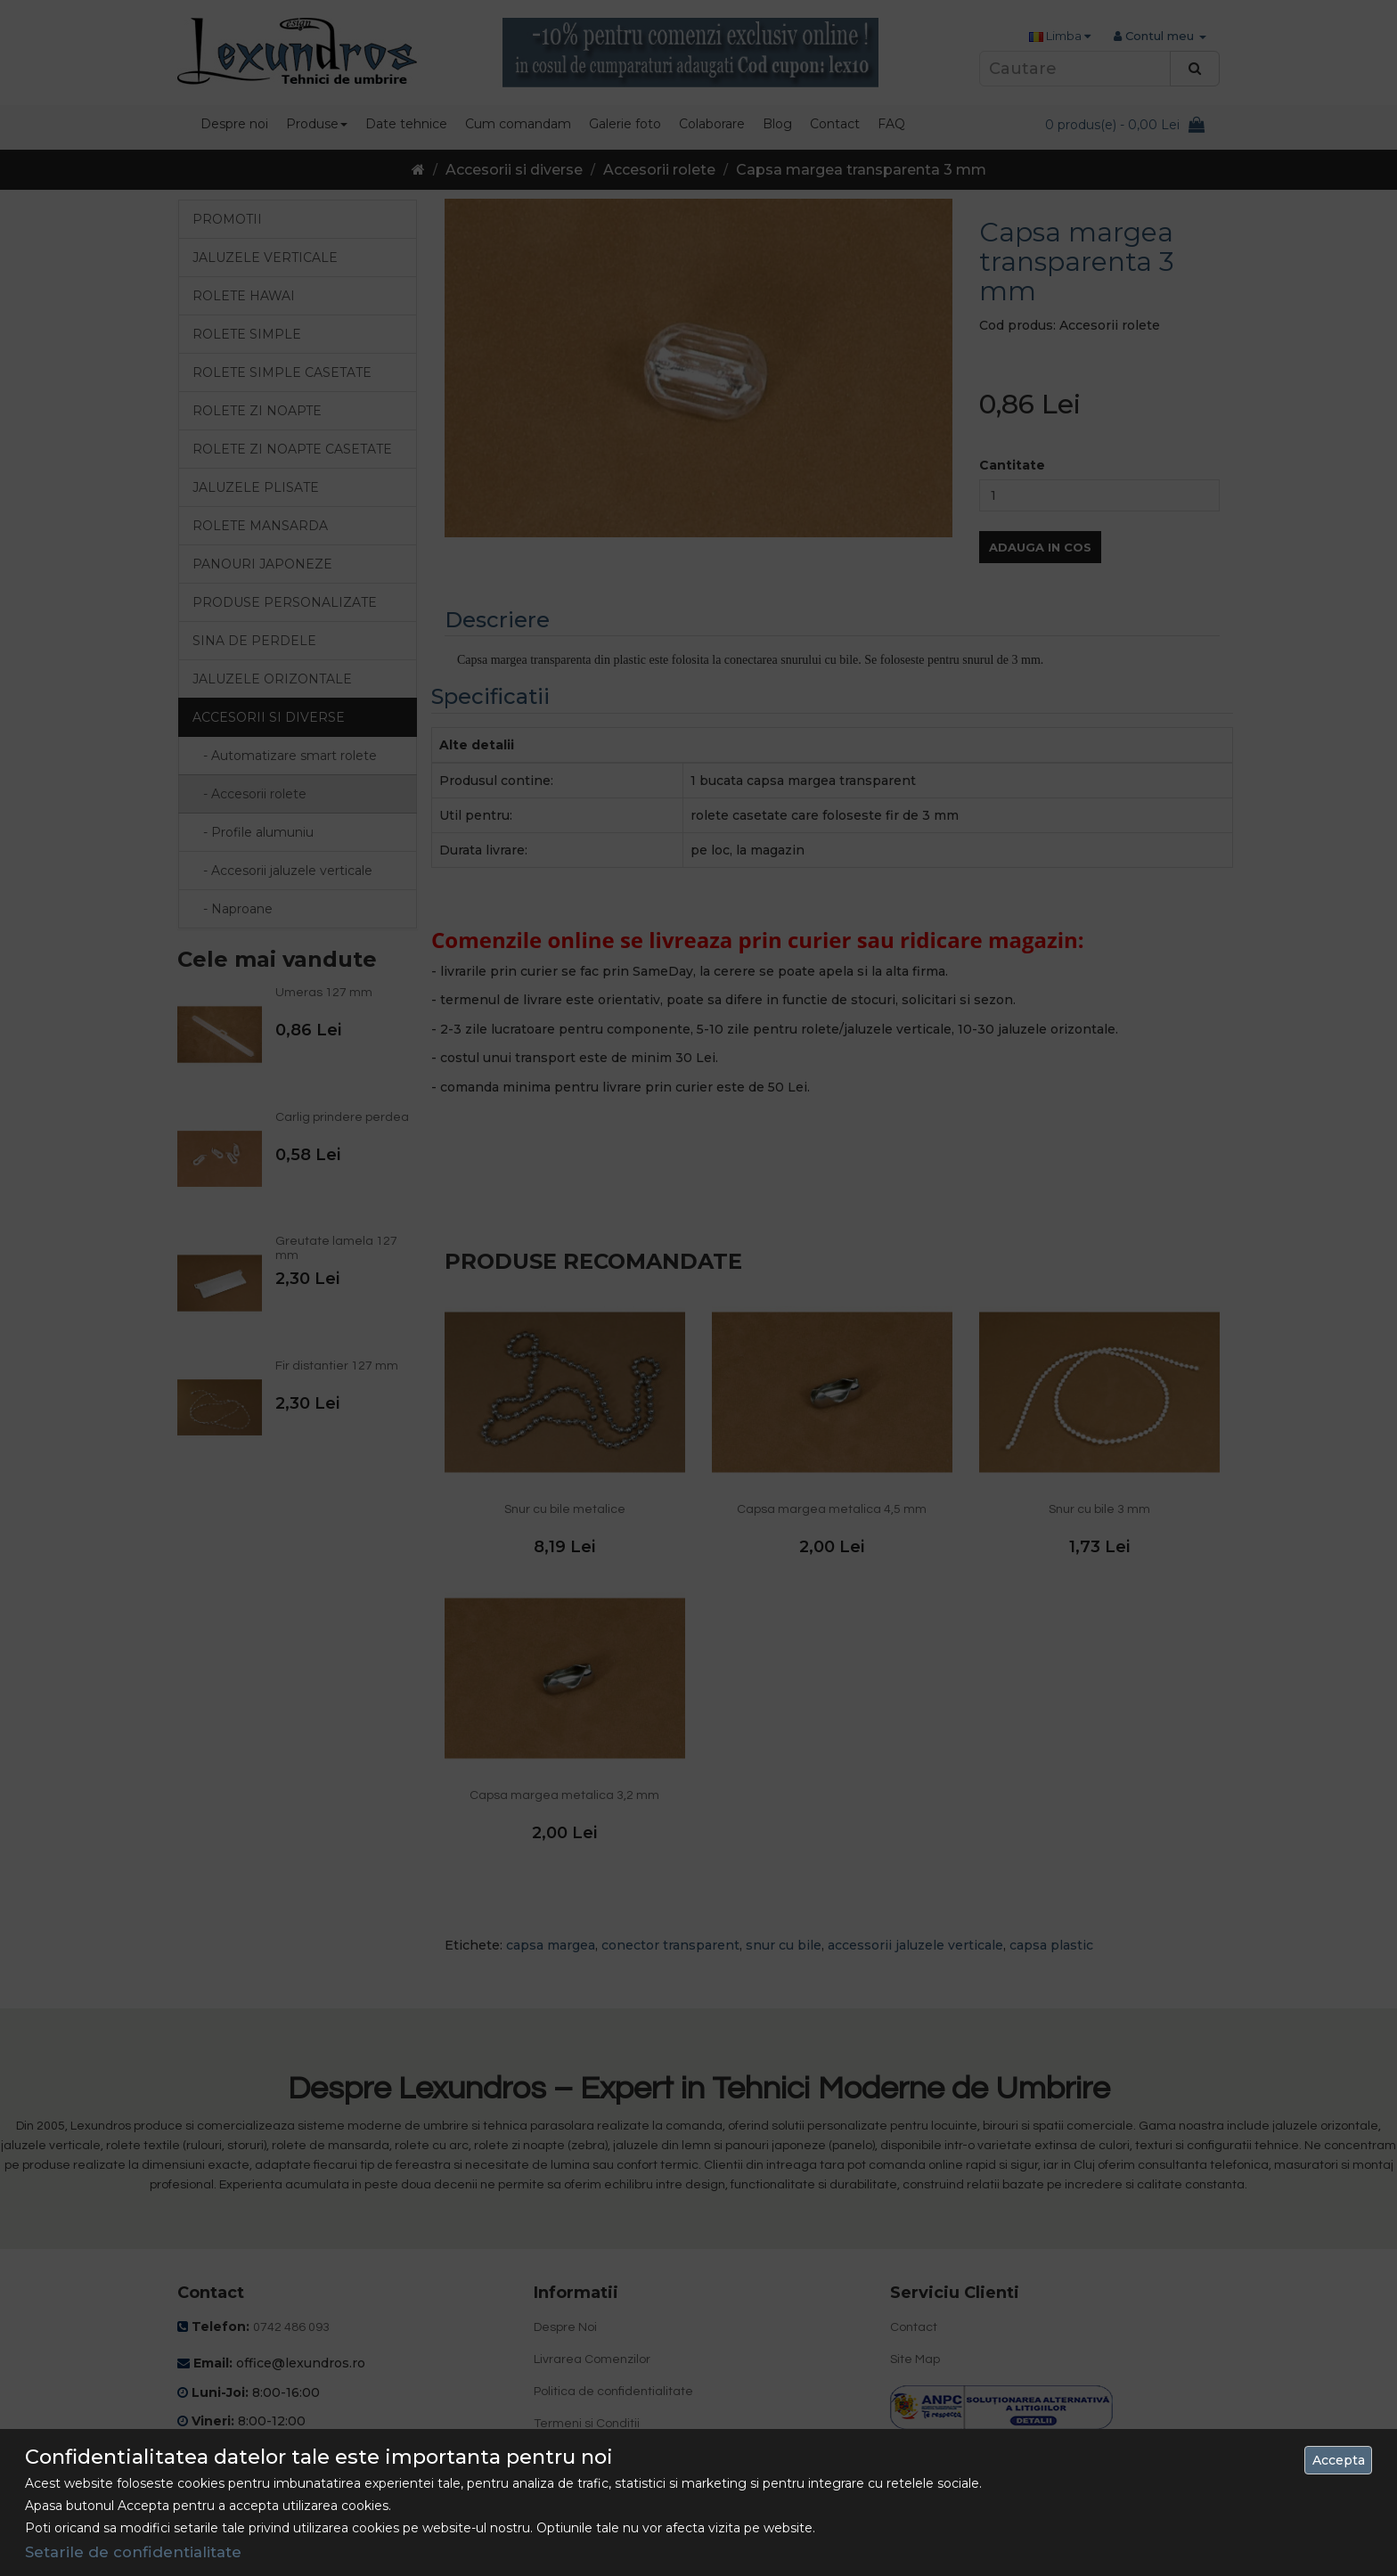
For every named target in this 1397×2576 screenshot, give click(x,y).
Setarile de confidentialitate (133, 2552)
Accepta (1338, 2460)
